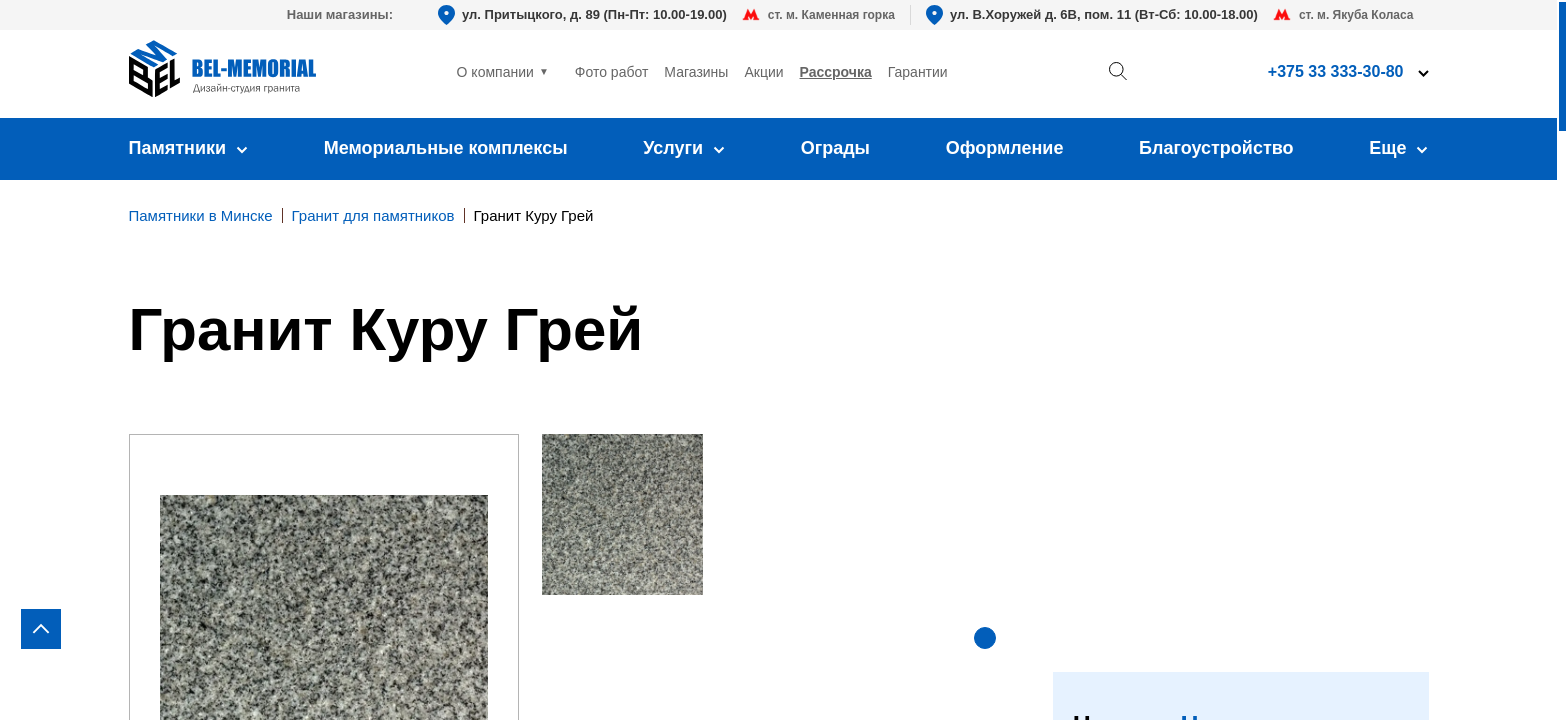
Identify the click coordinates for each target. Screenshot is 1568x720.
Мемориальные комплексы (446, 148)
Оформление (1005, 148)
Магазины (696, 72)
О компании (495, 72)
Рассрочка (836, 72)
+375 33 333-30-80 (1336, 71)
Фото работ (612, 72)
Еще (1398, 148)
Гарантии (918, 72)
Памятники (189, 148)
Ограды (835, 148)
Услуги (684, 148)
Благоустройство (1216, 148)
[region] (784, 360)
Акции (763, 72)
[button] (985, 638)
